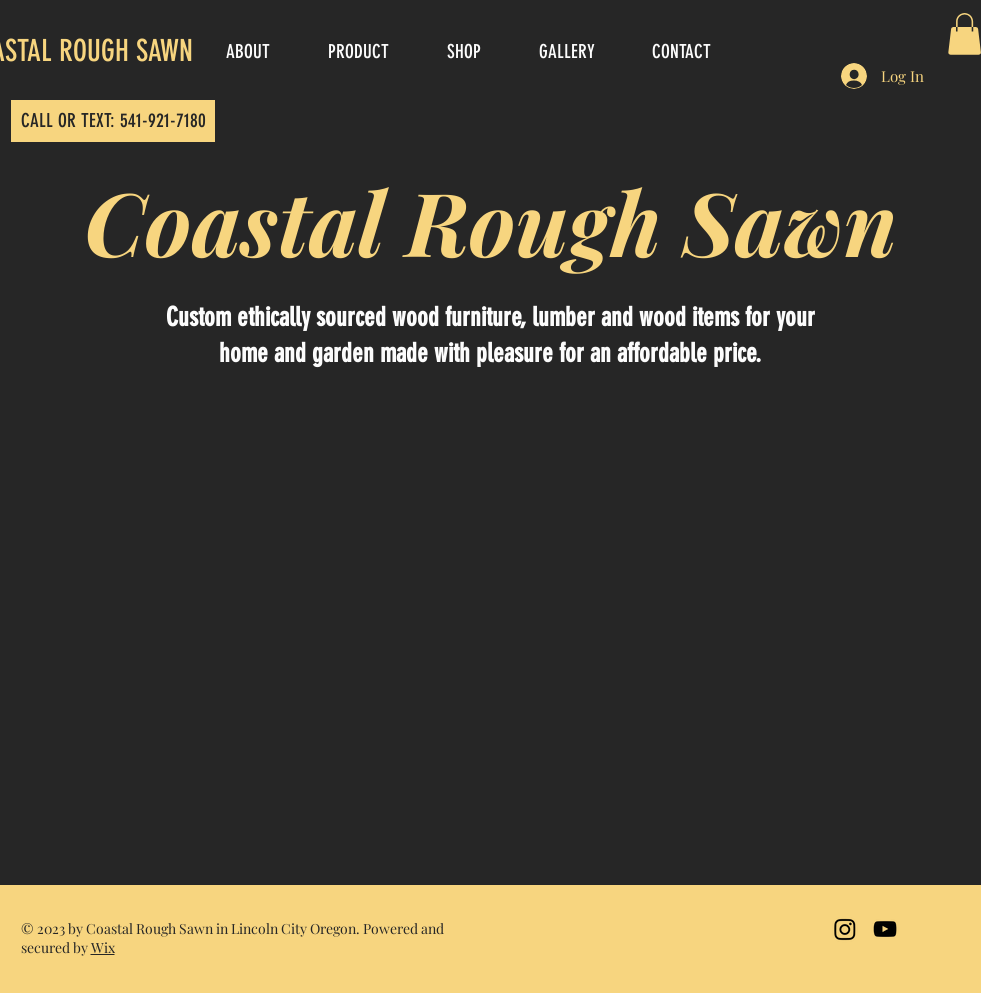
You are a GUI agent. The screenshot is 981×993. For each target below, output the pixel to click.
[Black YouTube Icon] (885, 929)
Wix (103, 947)
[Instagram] (845, 929)
